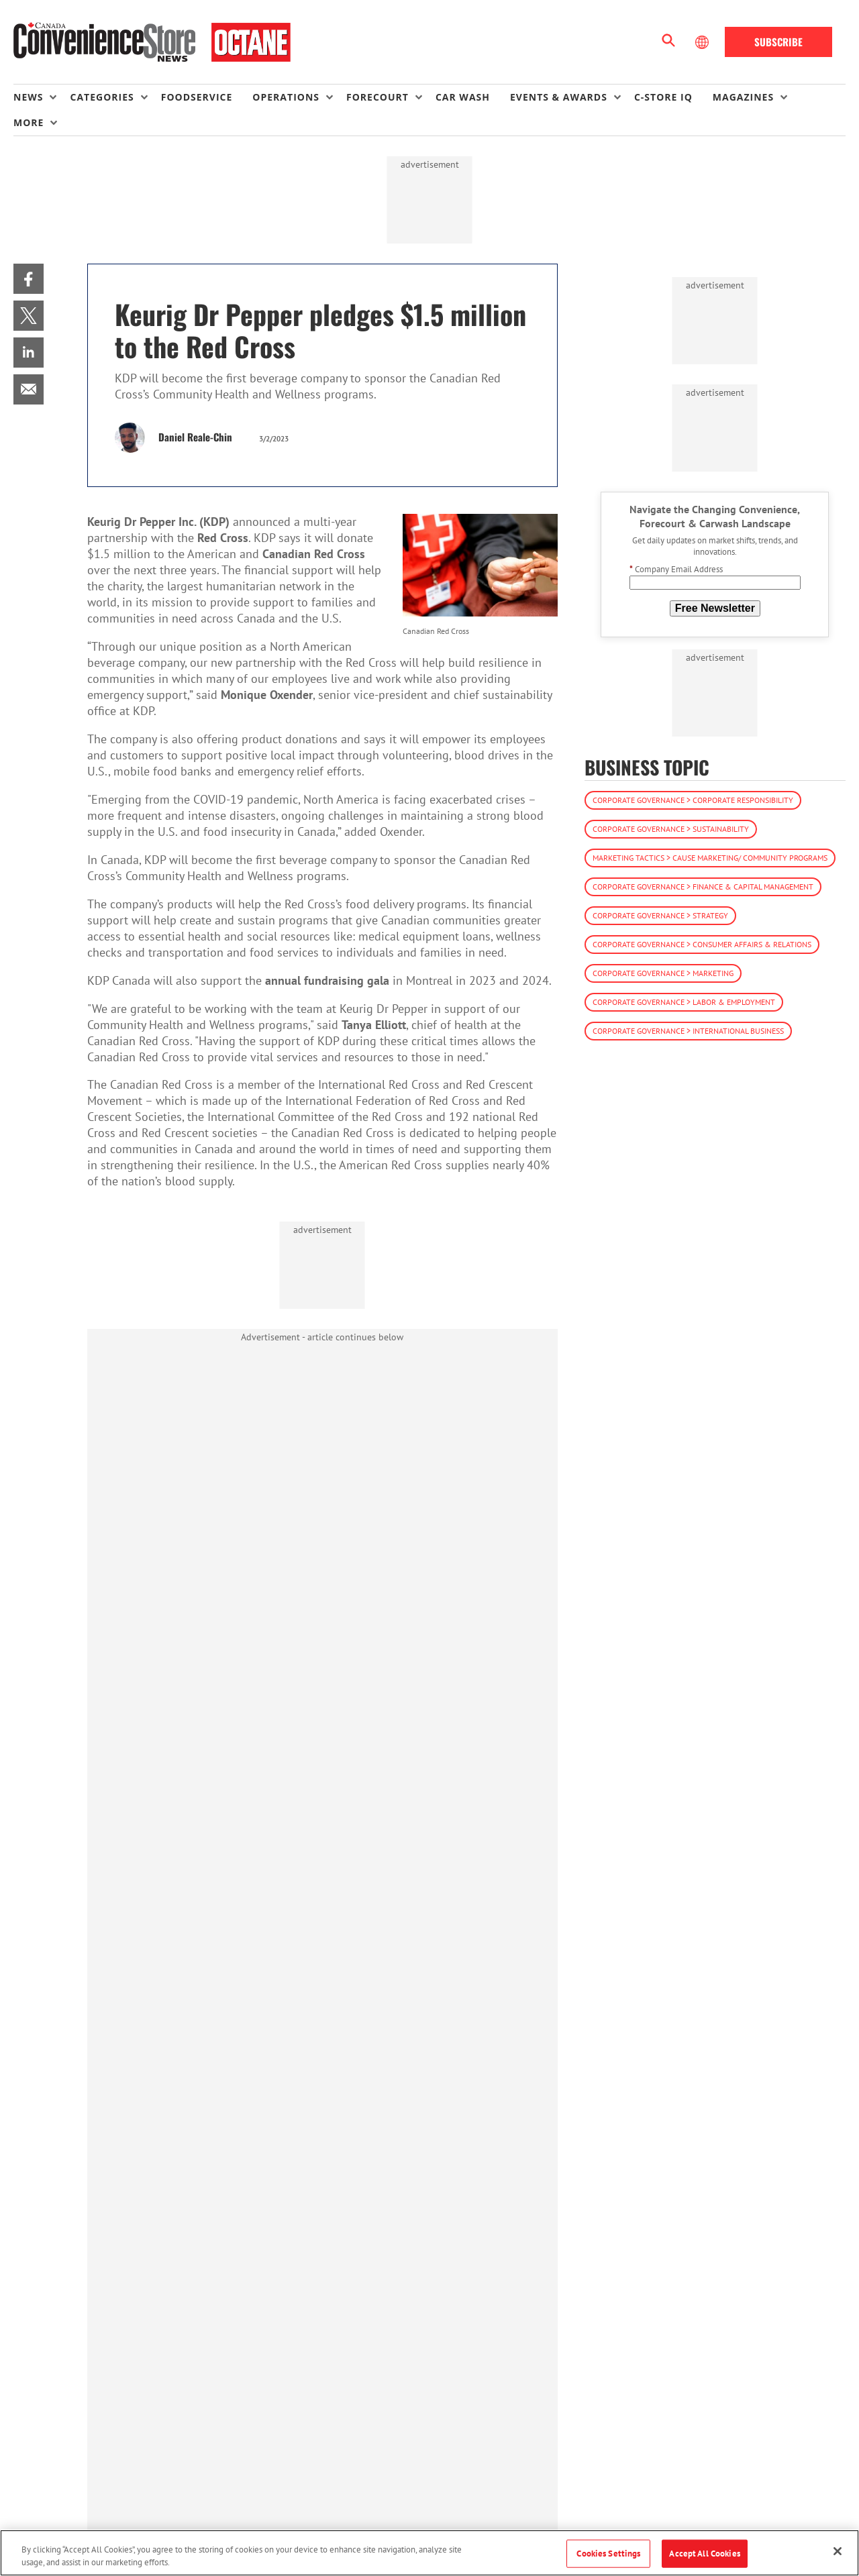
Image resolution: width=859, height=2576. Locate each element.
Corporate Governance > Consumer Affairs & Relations (702, 944)
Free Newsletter (715, 608)
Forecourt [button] (377, 97)
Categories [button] (102, 97)
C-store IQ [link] (663, 97)
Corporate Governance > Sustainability (671, 829)
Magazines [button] (743, 97)
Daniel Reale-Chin (195, 436)
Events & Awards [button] (558, 97)
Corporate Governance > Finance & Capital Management (703, 886)
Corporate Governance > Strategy (660, 915)
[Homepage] (152, 42)
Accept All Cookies (704, 2553)
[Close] (837, 2551)
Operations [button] (285, 97)
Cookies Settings (608, 2553)
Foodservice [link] (197, 97)
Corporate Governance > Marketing (663, 973)
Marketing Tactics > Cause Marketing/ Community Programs (710, 858)
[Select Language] (703, 42)
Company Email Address (676, 569)
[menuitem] (41, 97)
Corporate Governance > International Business (688, 1031)
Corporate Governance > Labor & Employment (684, 1002)
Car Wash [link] (463, 97)
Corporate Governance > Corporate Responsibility (693, 800)
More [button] (28, 122)
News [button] (28, 97)
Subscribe (778, 41)
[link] (28, 279)
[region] (429, 2553)
